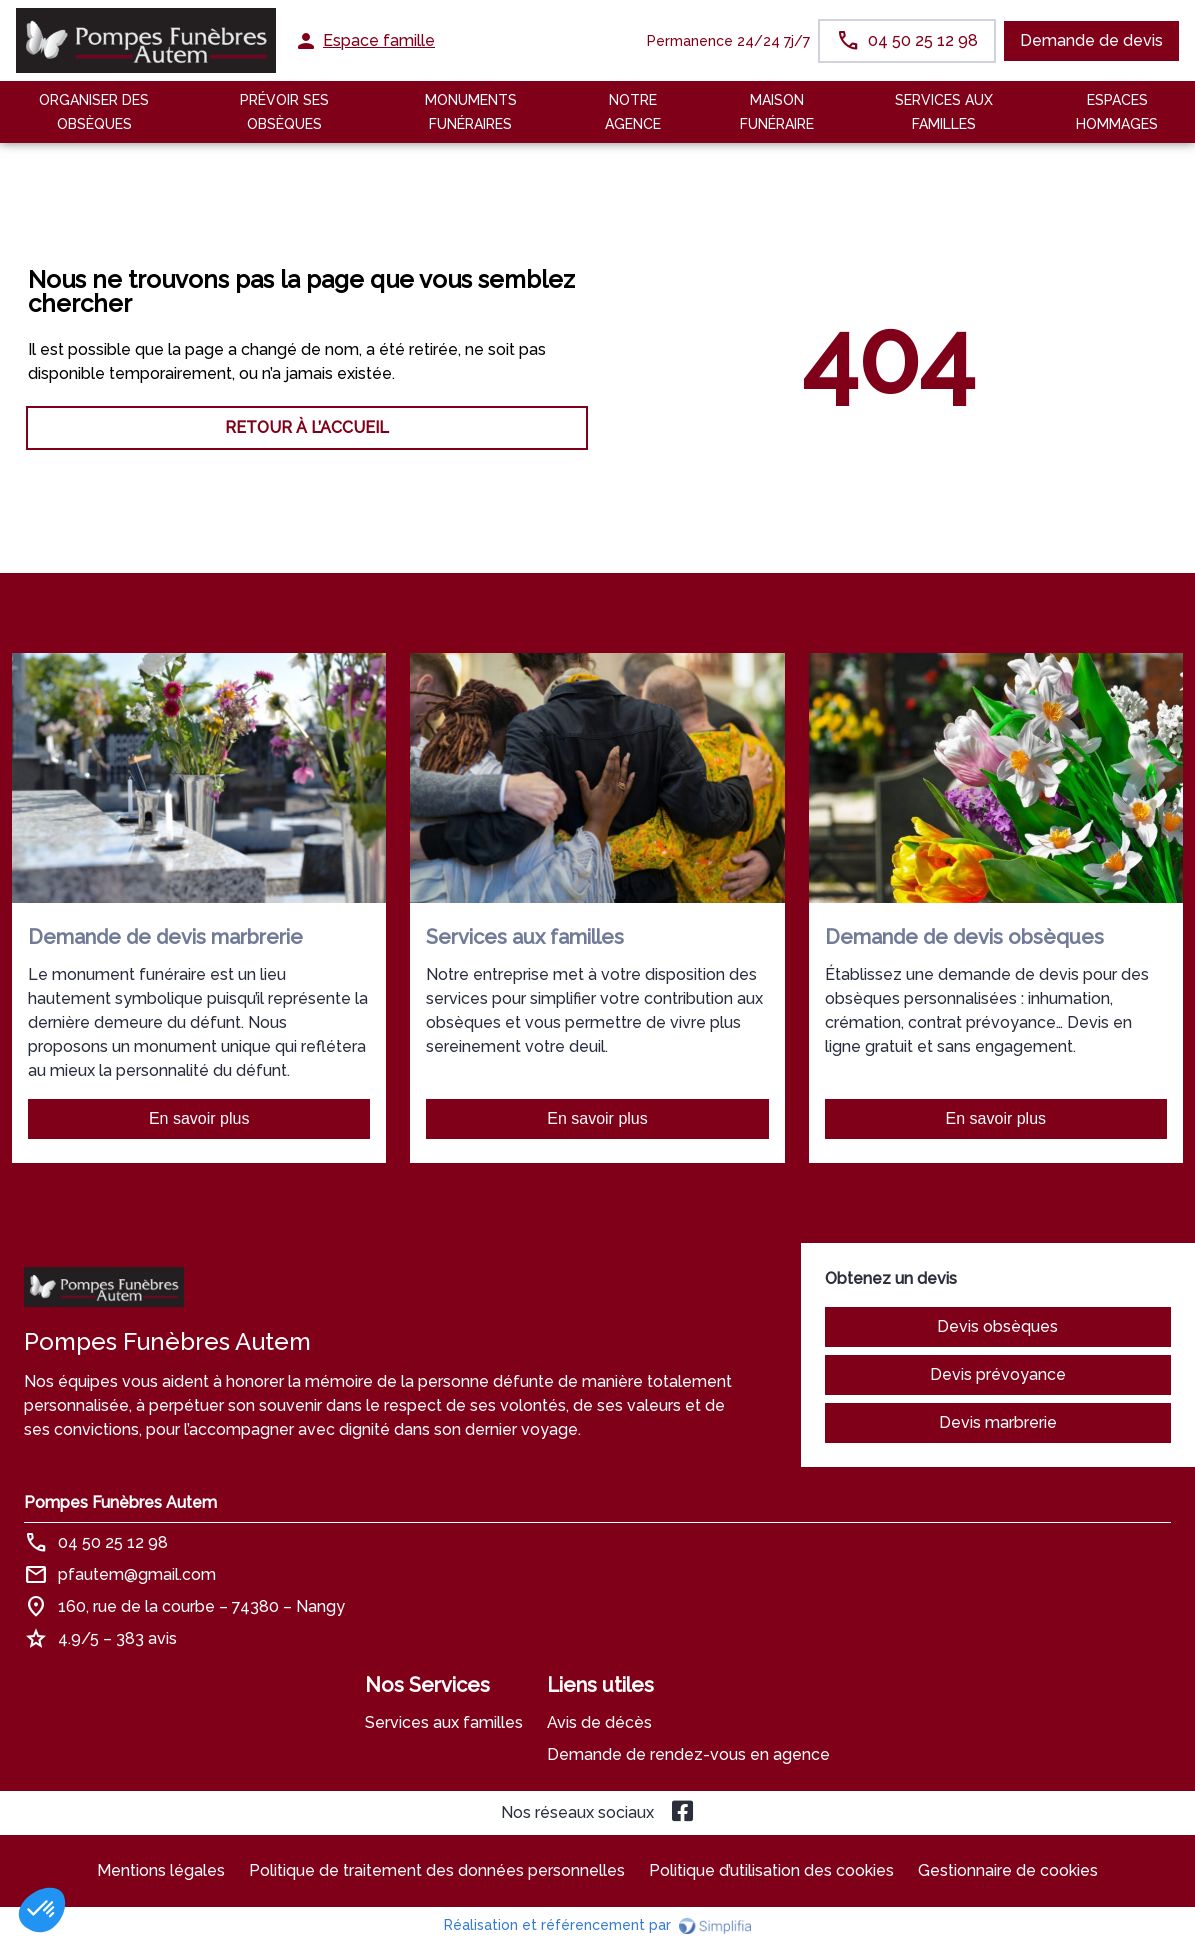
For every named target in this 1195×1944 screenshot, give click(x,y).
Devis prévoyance (998, 1374)
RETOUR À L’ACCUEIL (307, 427)
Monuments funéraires (471, 112)
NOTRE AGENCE (633, 112)
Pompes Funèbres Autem (120, 1502)
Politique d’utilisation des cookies (771, 1870)
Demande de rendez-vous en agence (688, 1754)
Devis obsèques (997, 1326)
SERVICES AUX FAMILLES (944, 112)
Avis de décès (599, 1722)
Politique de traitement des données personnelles (437, 1870)
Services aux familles (444, 1722)
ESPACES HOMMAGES (1117, 112)
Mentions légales (161, 1870)
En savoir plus (199, 1118)
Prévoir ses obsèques (284, 112)
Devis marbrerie (998, 1422)
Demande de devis (1091, 40)
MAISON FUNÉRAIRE (777, 112)
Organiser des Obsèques (94, 112)
